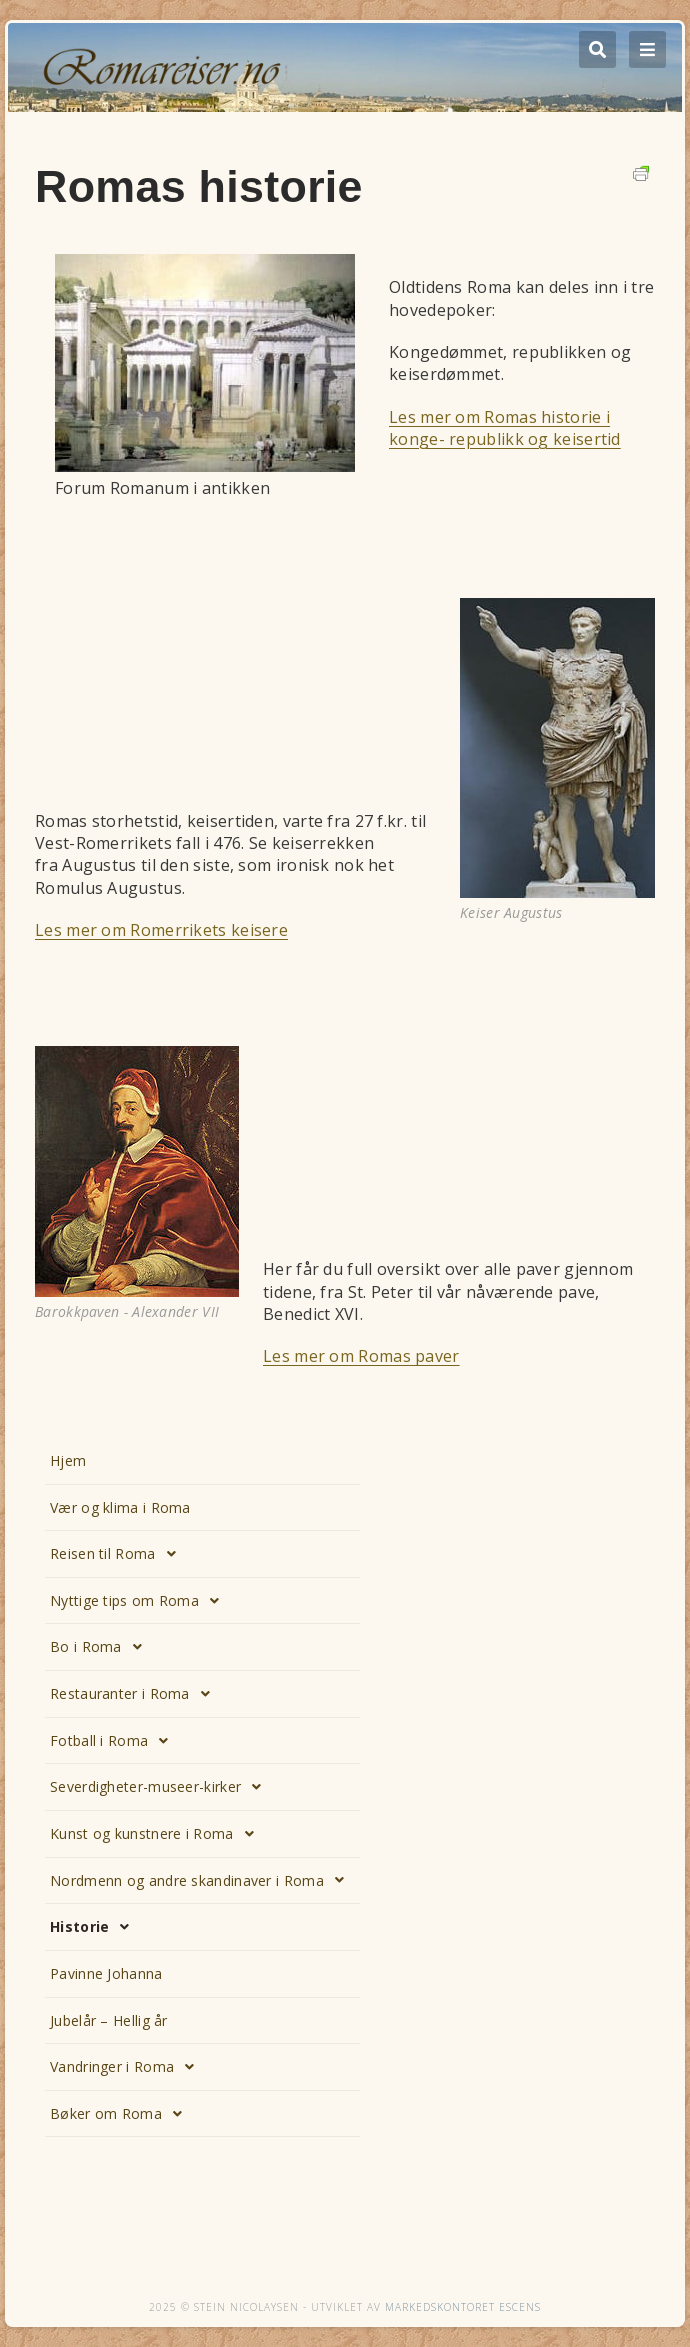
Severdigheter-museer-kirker (161, 1787)
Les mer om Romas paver (361, 1356)
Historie (95, 1927)
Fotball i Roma (115, 1741)
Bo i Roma (101, 1647)
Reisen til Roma (118, 1554)
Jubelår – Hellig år (109, 2020)
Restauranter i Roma (135, 1694)
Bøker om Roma (121, 2114)
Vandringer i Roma (127, 2067)
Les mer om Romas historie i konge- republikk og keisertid (505, 428)
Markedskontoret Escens (463, 2307)
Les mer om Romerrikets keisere (161, 930)
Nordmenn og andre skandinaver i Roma (202, 1880)
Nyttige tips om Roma (140, 1601)
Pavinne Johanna (106, 1973)
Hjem (68, 1460)
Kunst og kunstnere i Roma (157, 1834)
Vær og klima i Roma (120, 1507)
